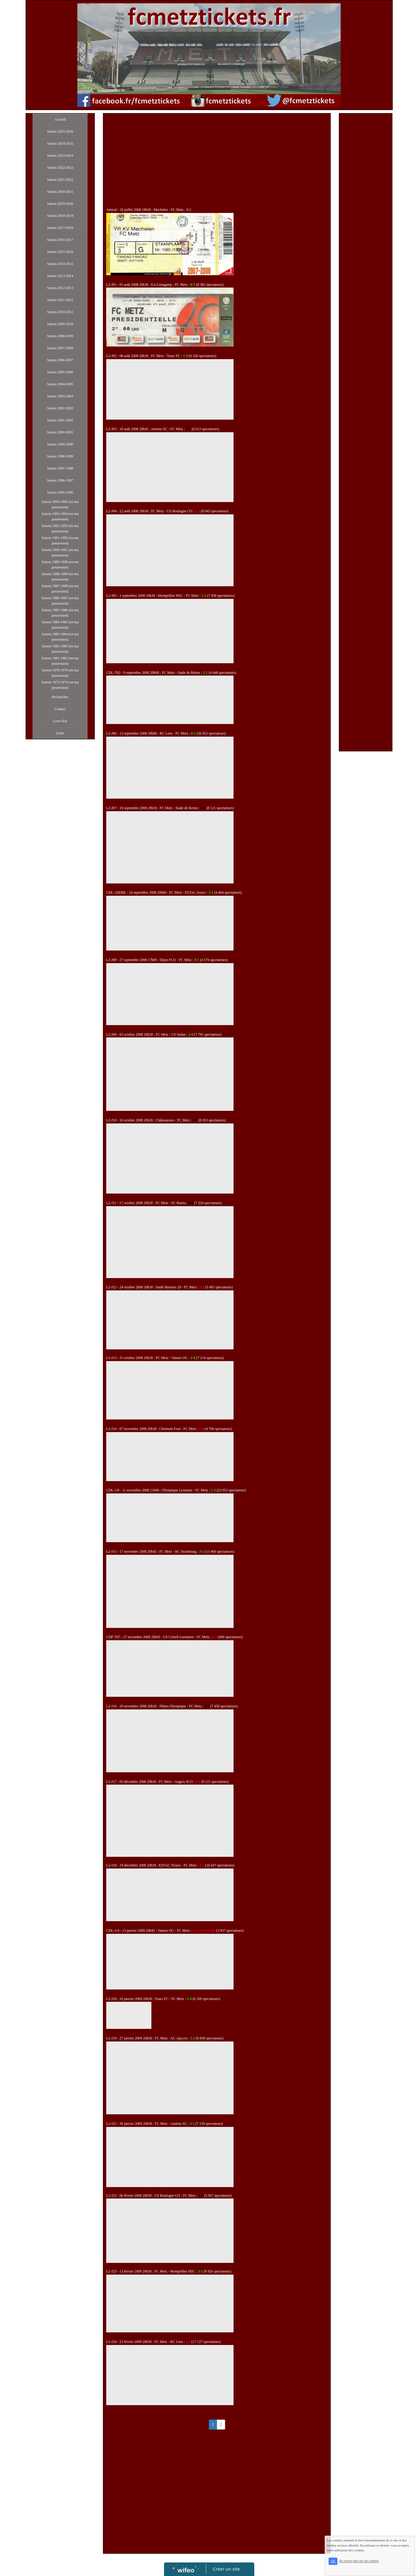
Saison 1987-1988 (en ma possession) (60, 588)
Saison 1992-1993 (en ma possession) (60, 528)
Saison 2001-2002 (60, 420)
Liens (60, 733)
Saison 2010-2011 (60, 312)
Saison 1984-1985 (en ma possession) (60, 625)
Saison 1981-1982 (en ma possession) (60, 661)
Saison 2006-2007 (60, 360)
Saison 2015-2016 (60, 252)
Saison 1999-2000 (60, 444)
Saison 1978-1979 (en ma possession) (60, 673)
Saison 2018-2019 (60, 216)
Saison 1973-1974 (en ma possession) (60, 685)
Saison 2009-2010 (60, 324)
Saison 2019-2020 (60, 204)
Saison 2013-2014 (60, 276)
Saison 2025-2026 (60, 131)
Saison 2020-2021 (60, 192)
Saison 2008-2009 (60, 336)
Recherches (60, 697)
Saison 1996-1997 (60, 480)
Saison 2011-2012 (60, 300)
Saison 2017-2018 (60, 228)
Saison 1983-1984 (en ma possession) (60, 637)
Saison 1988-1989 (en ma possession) (60, 576)
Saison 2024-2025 (60, 143)
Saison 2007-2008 (60, 348)
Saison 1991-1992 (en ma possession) (60, 540)
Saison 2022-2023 (60, 167)
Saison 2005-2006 (60, 372)
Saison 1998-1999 (60, 456)
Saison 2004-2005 (60, 384)
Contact (60, 709)
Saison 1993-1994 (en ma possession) (60, 516)
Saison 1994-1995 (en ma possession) (60, 504)
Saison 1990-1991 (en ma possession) (60, 552)
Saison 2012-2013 (60, 288)
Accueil (60, 119)
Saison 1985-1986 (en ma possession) (60, 613)
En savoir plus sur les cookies (378, 2574)
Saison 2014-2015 (60, 264)
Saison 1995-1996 (60, 492)
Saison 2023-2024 (60, 155)
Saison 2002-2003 (60, 408)
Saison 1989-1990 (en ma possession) (60, 564)
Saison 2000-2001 (60, 432)
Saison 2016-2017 (60, 240)
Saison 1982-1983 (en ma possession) (60, 649)
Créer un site (226, 2569)
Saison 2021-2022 (60, 179)
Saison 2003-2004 (60, 396)
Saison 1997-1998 (60, 468)
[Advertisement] (216, 161)
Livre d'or (60, 721)
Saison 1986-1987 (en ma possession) (60, 600)
